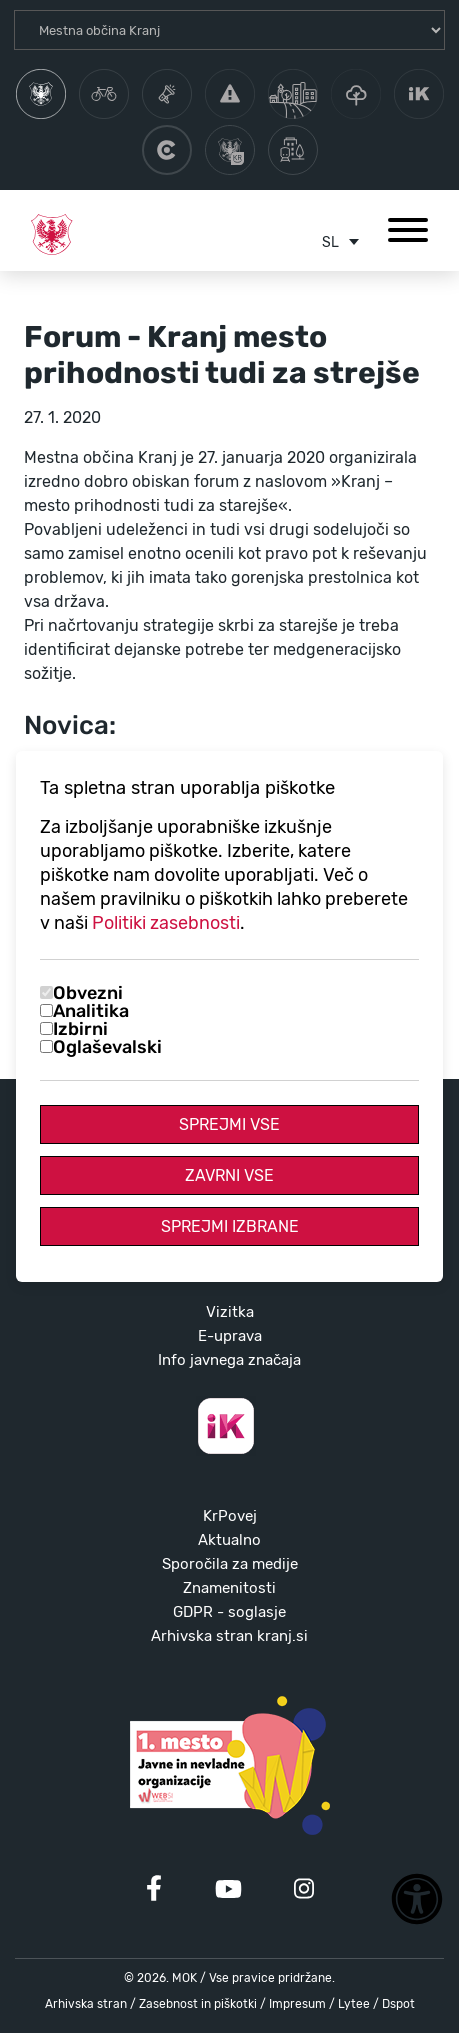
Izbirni (80, 1029)
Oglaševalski (107, 1047)
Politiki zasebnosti (166, 923)
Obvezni (88, 993)
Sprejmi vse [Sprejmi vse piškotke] (229, 1124)
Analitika (91, 1011)
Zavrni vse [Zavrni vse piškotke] (229, 1175)
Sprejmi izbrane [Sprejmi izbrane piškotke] (230, 1226)
